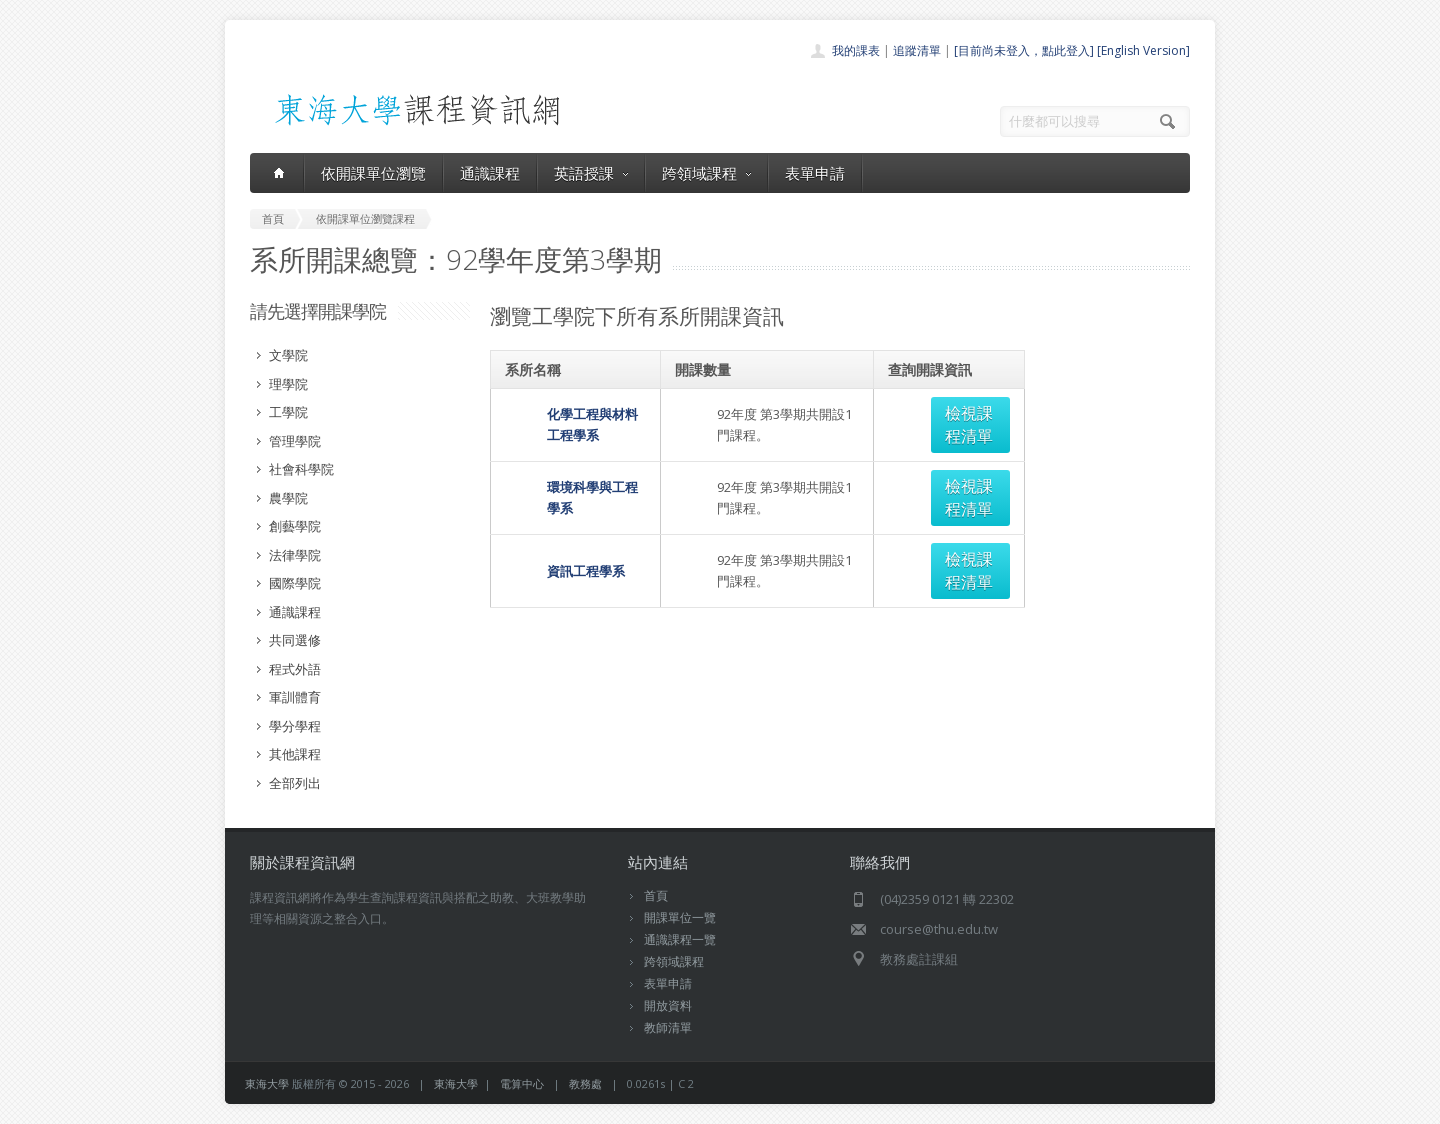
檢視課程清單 (955, 413)
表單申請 (815, 173)
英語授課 (591, 173)
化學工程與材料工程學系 (576, 413)
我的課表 (856, 50)
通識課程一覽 (680, 939)
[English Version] (1143, 50)
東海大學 (267, 1083)
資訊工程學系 (544, 513)
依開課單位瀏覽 (373, 173)
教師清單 (668, 1027)
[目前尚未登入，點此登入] (1024, 50)
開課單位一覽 (680, 917)
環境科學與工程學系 (563, 463)
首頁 (656, 895)
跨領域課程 (706, 173)
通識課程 (490, 173)
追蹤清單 (917, 50)
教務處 (585, 1083)
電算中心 (522, 1083)
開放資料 (668, 1005)
